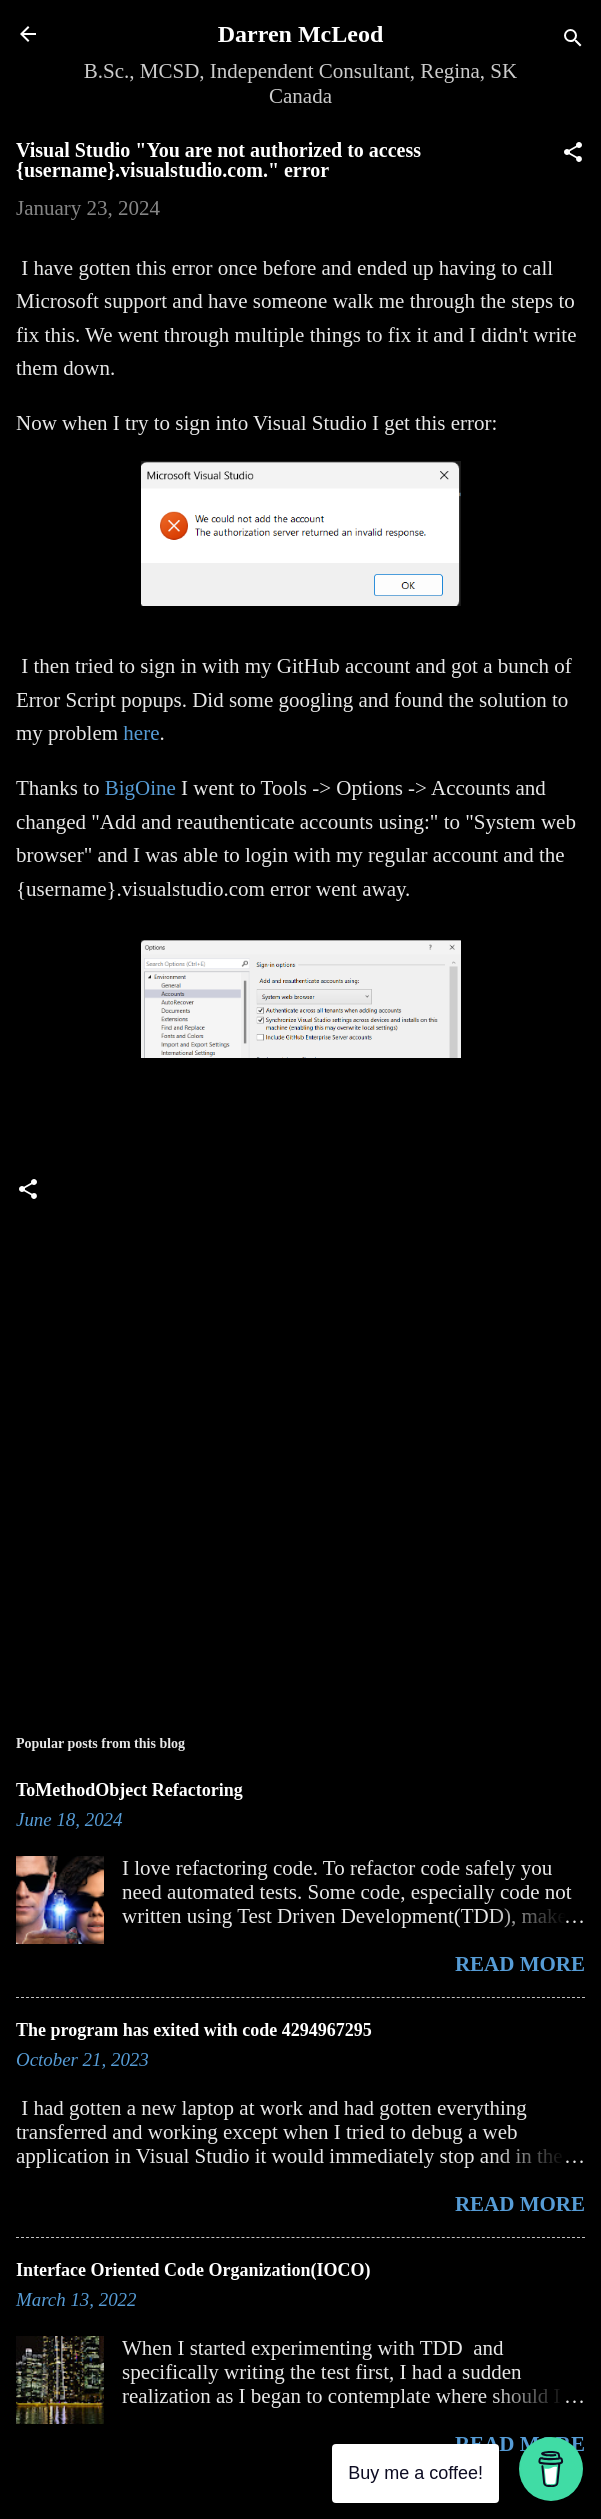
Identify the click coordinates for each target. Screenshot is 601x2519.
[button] (573, 154)
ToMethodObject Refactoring (129, 1790)
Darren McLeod (301, 34)
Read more (520, 1964)
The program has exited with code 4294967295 (194, 2030)
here (141, 733)
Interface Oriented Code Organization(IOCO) (193, 2270)
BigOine (140, 788)
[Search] (573, 40)
